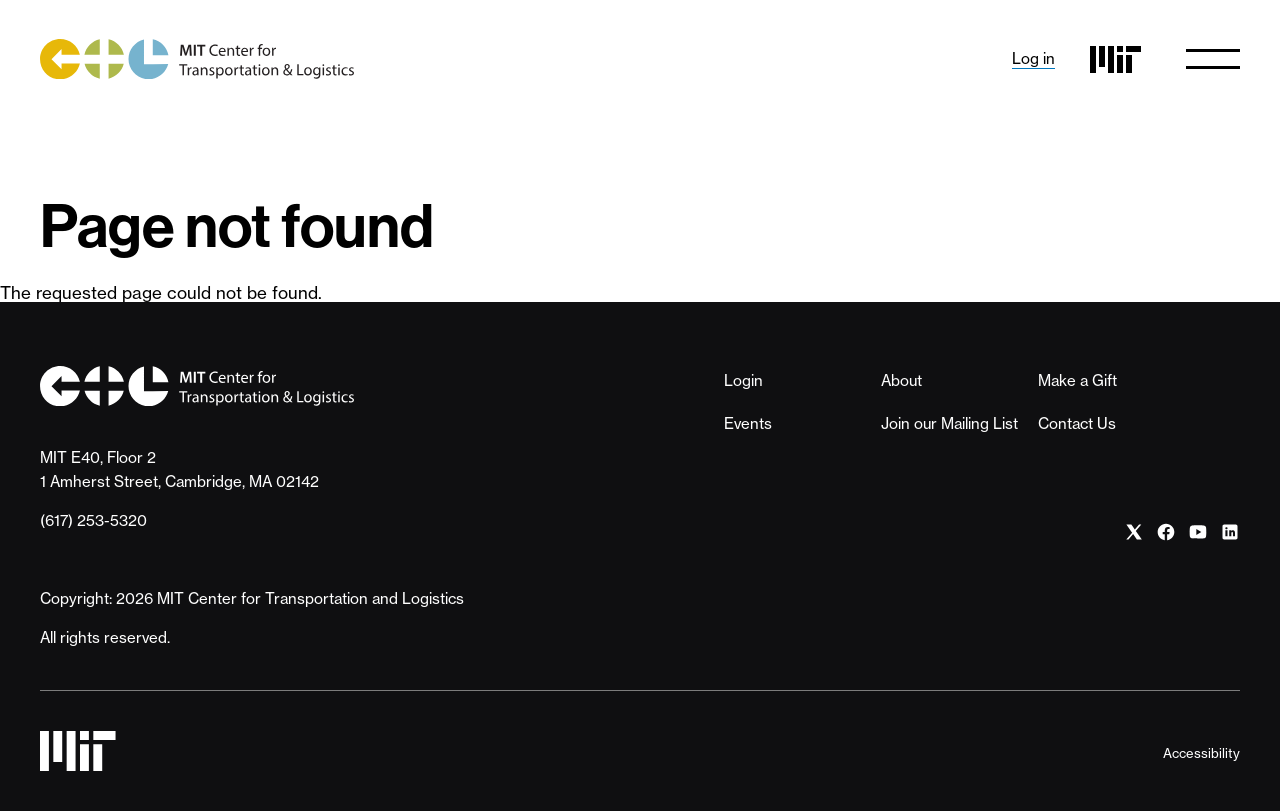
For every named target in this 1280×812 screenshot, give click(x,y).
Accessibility (1201, 753)
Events (748, 423)
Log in (1033, 58)
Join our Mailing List (949, 423)
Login (743, 380)
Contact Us (1077, 423)
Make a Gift (1077, 380)
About (901, 380)
